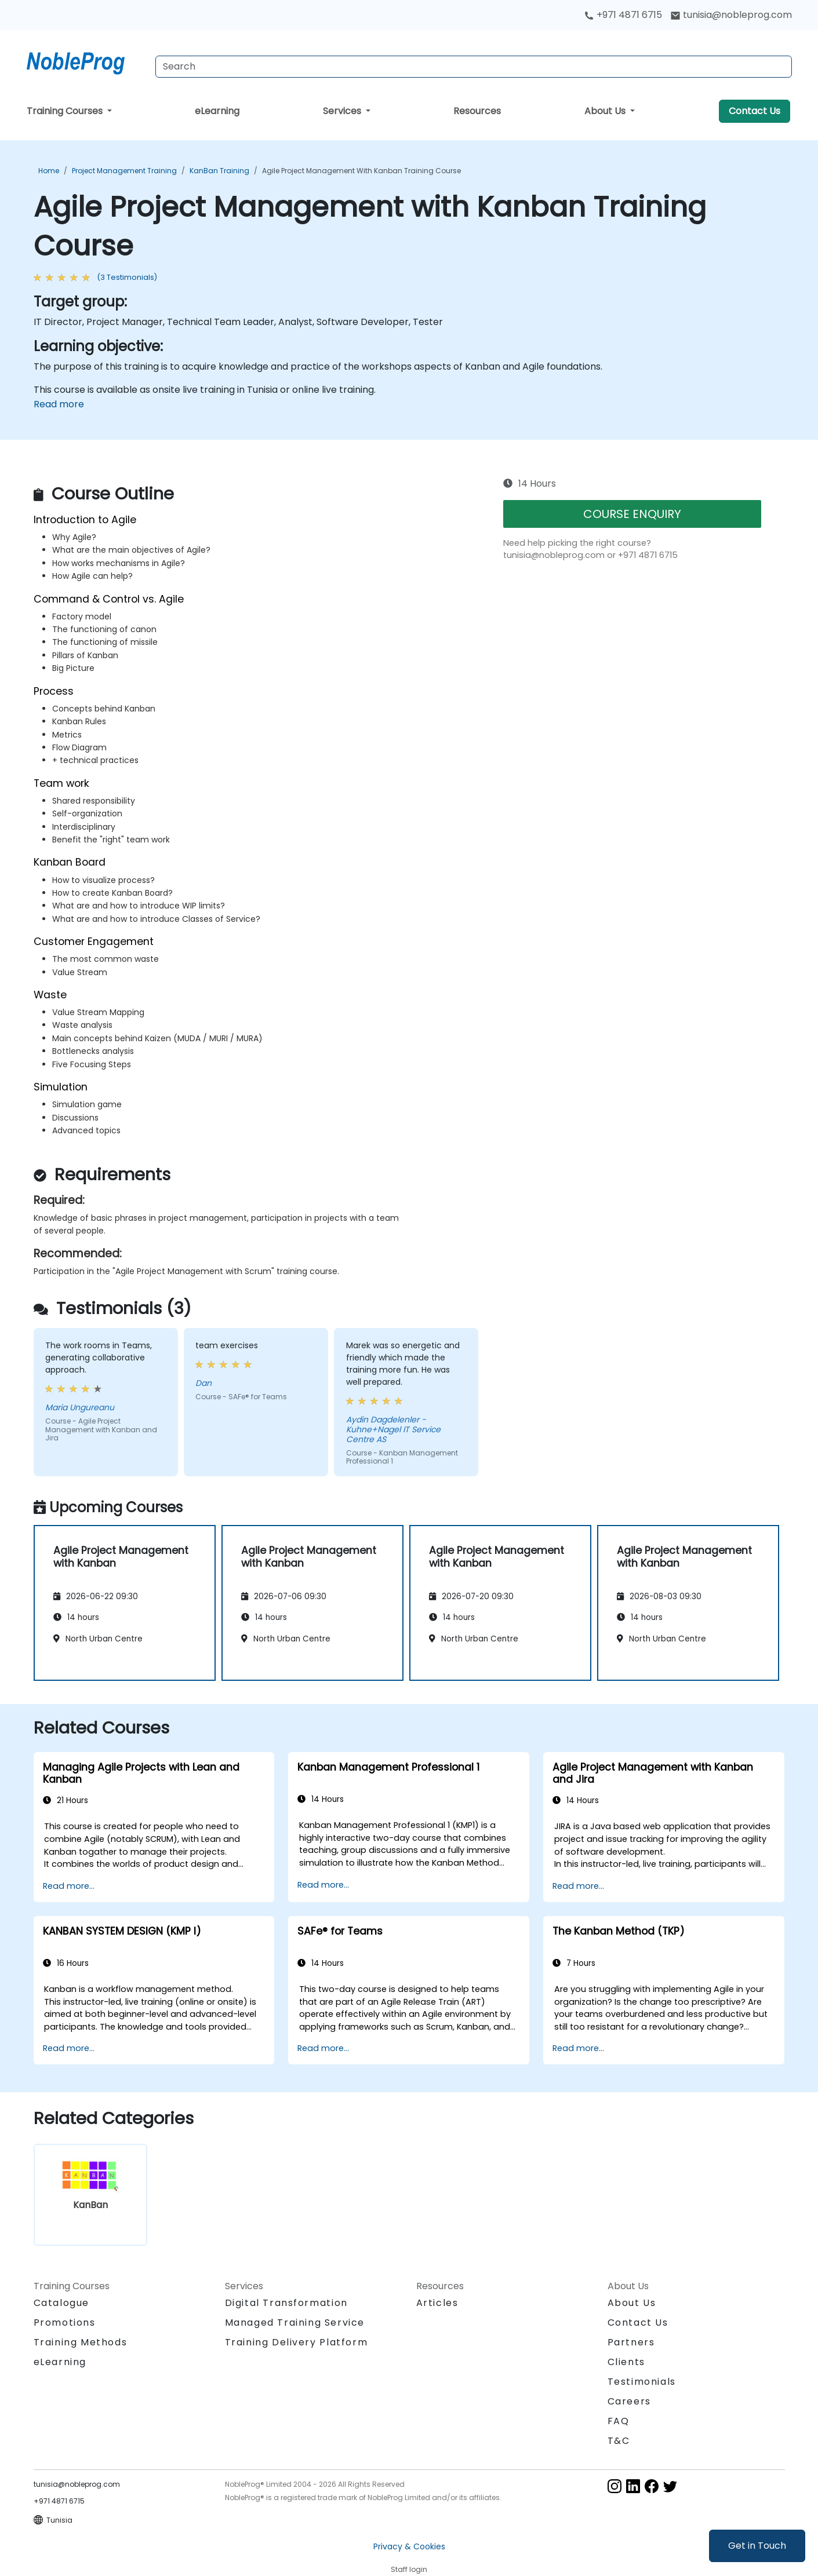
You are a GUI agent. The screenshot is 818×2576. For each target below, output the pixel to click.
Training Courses (66, 111)
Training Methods (81, 2342)
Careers (629, 2401)
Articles (437, 2302)
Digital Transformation (286, 2302)
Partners (631, 2342)
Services (343, 111)
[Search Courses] (473, 67)
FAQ (619, 2421)
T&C (619, 2440)
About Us (606, 111)
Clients (626, 2362)
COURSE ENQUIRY (632, 514)
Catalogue (61, 2302)
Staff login (409, 2569)
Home (48, 171)
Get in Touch (757, 2545)
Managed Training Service (295, 2322)
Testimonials (642, 2381)
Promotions (65, 2322)
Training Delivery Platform (296, 2342)
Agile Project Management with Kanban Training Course (361, 171)
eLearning (217, 111)
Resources (477, 111)
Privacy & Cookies (409, 2546)
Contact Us (754, 111)
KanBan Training (219, 171)
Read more (59, 404)
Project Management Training (124, 171)
